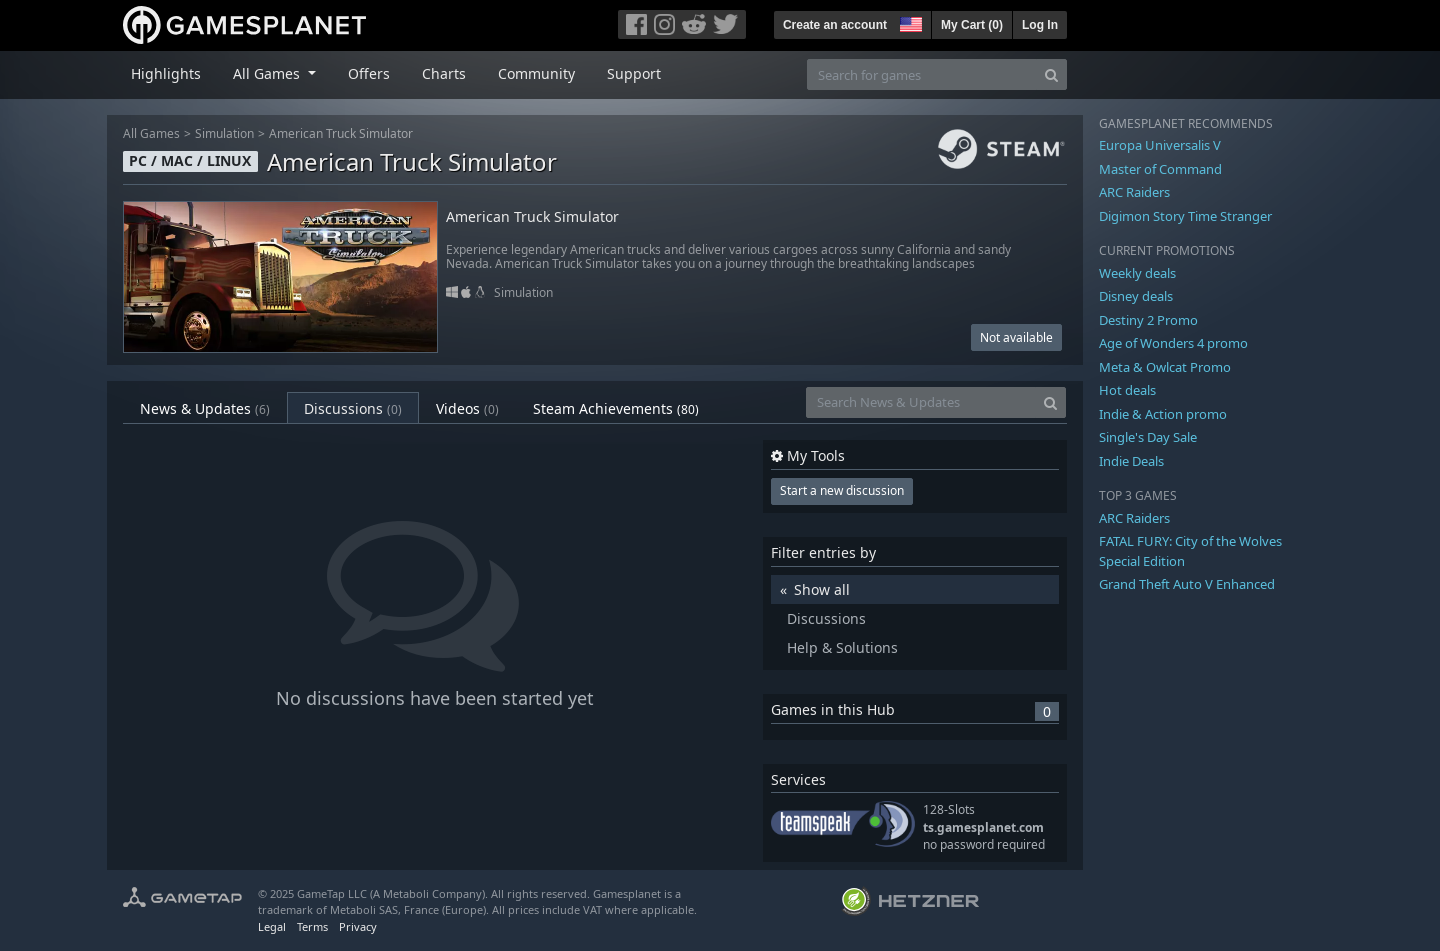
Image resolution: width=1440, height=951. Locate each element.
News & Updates (205, 408)
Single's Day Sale (1148, 437)
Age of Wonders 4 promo (1173, 343)
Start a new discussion (842, 490)
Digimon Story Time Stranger (1185, 216)
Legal (272, 926)
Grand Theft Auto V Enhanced (1187, 584)
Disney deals (1136, 296)
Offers (369, 73)
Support (634, 73)
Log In (1040, 25)
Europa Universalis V (1160, 145)
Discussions (353, 408)
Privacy (358, 926)
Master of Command (1160, 169)
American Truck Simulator (341, 133)
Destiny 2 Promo (1148, 320)
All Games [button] (268, 73)
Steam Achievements (616, 408)
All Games (151, 133)
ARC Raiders (1134, 192)
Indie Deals (1131, 461)
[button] (909, 22)
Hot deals (1127, 390)
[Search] (1051, 74)
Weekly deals (1137, 273)
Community (536, 73)
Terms (312, 926)
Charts (444, 73)
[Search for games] (922, 74)
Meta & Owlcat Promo (1165, 367)
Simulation (224, 133)
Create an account (835, 25)
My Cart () (972, 25)
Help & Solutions (842, 647)
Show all (822, 589)
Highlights (166, 73)
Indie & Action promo (1163, 414)
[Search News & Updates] (921, 402)
